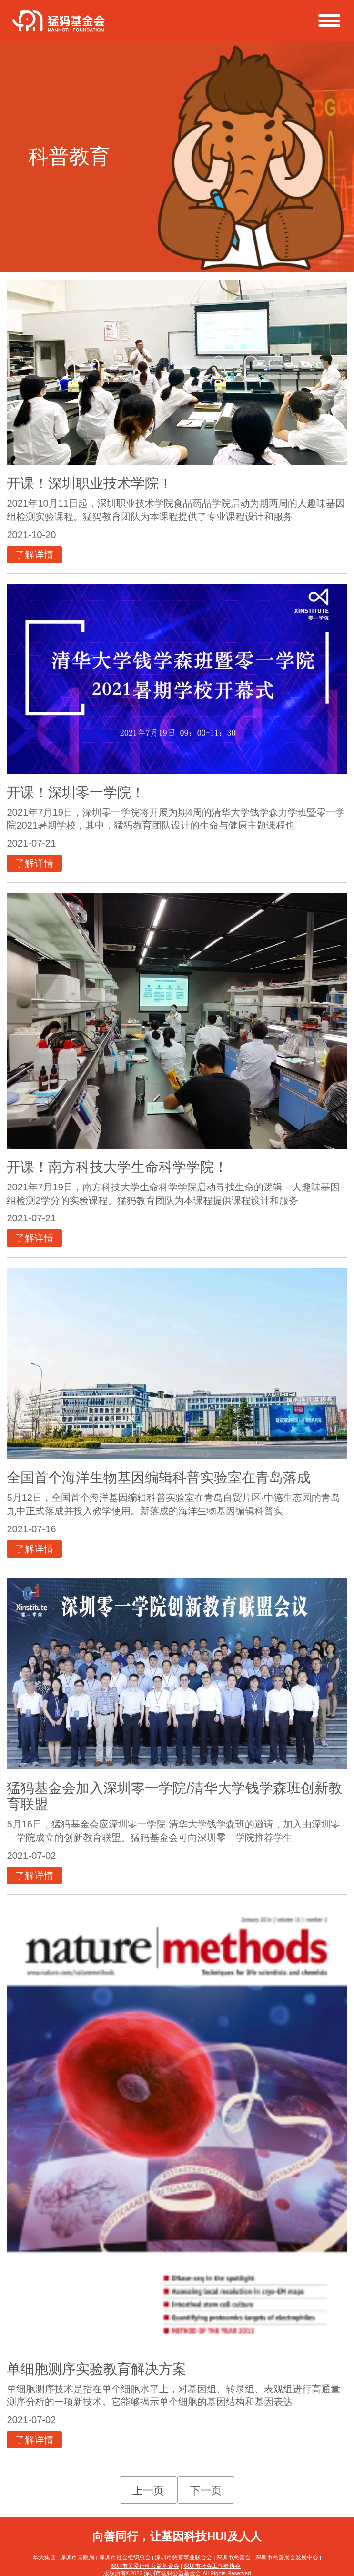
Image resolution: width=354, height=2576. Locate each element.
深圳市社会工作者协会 (212, 2566)
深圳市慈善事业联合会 (183, 2557)
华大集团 (44, 2557)
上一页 (148, 2490)
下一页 (206, 2490)
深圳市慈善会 (233, 2557)
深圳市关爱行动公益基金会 (145, 2566)
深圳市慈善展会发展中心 (286, 2557)
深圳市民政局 (77, 2557)
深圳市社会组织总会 (125, 2557)
